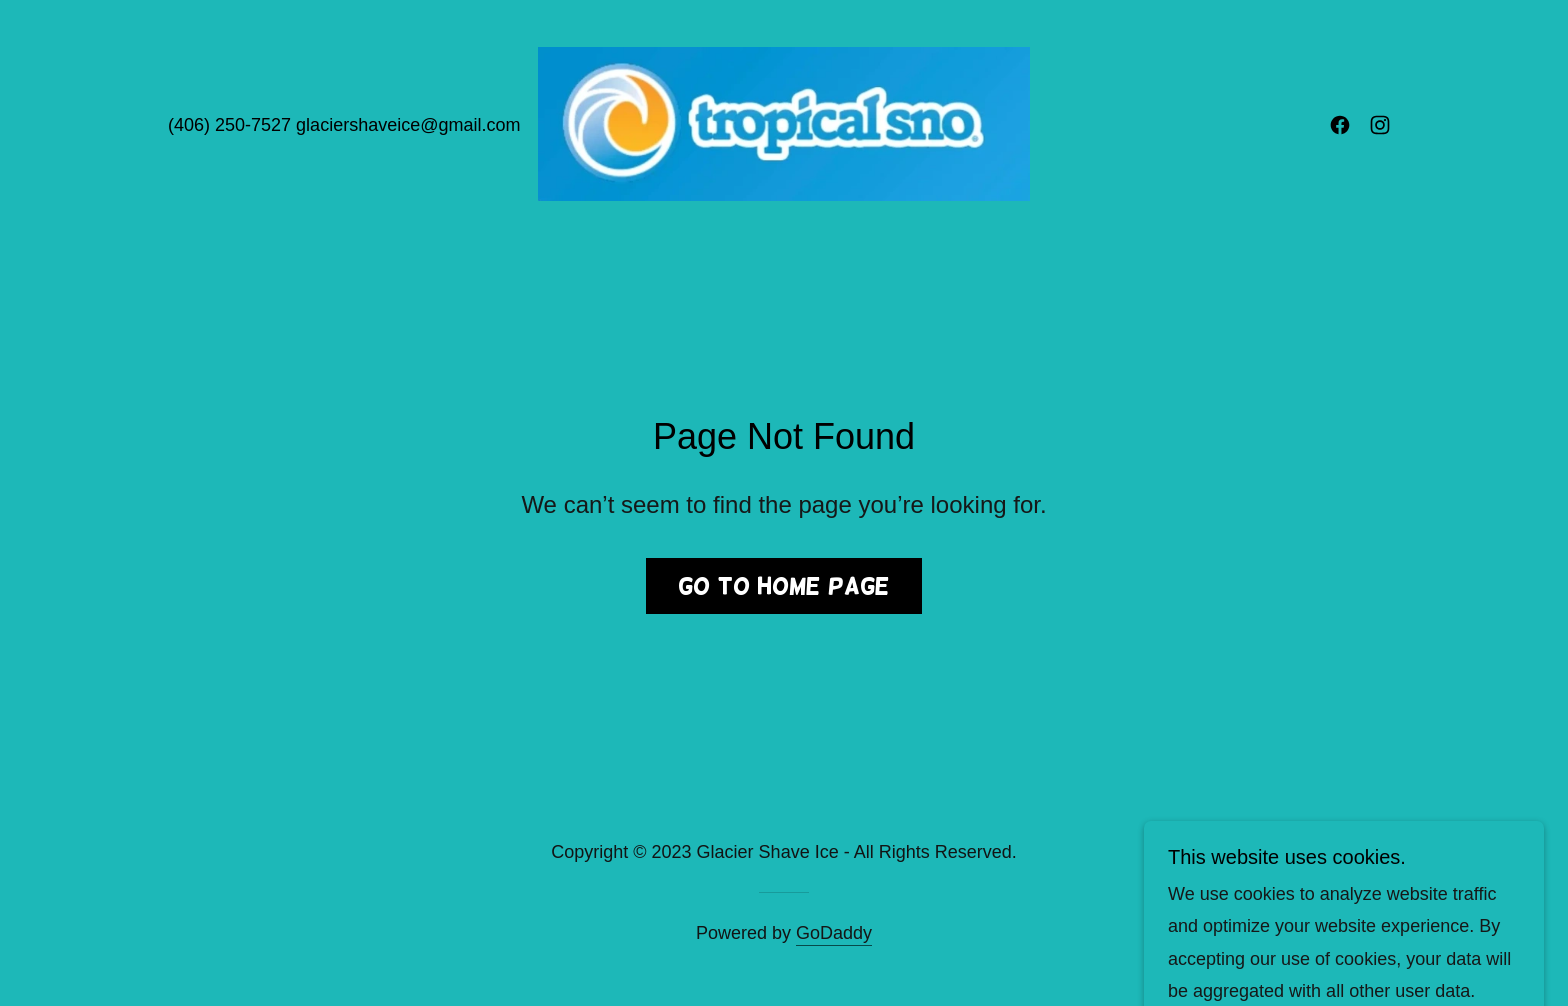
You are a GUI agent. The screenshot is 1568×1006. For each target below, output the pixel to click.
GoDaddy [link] (834, 933)
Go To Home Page (784, 585)
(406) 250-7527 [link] (229, 125)
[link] (784, 123)
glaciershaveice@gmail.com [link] (408, 125)
